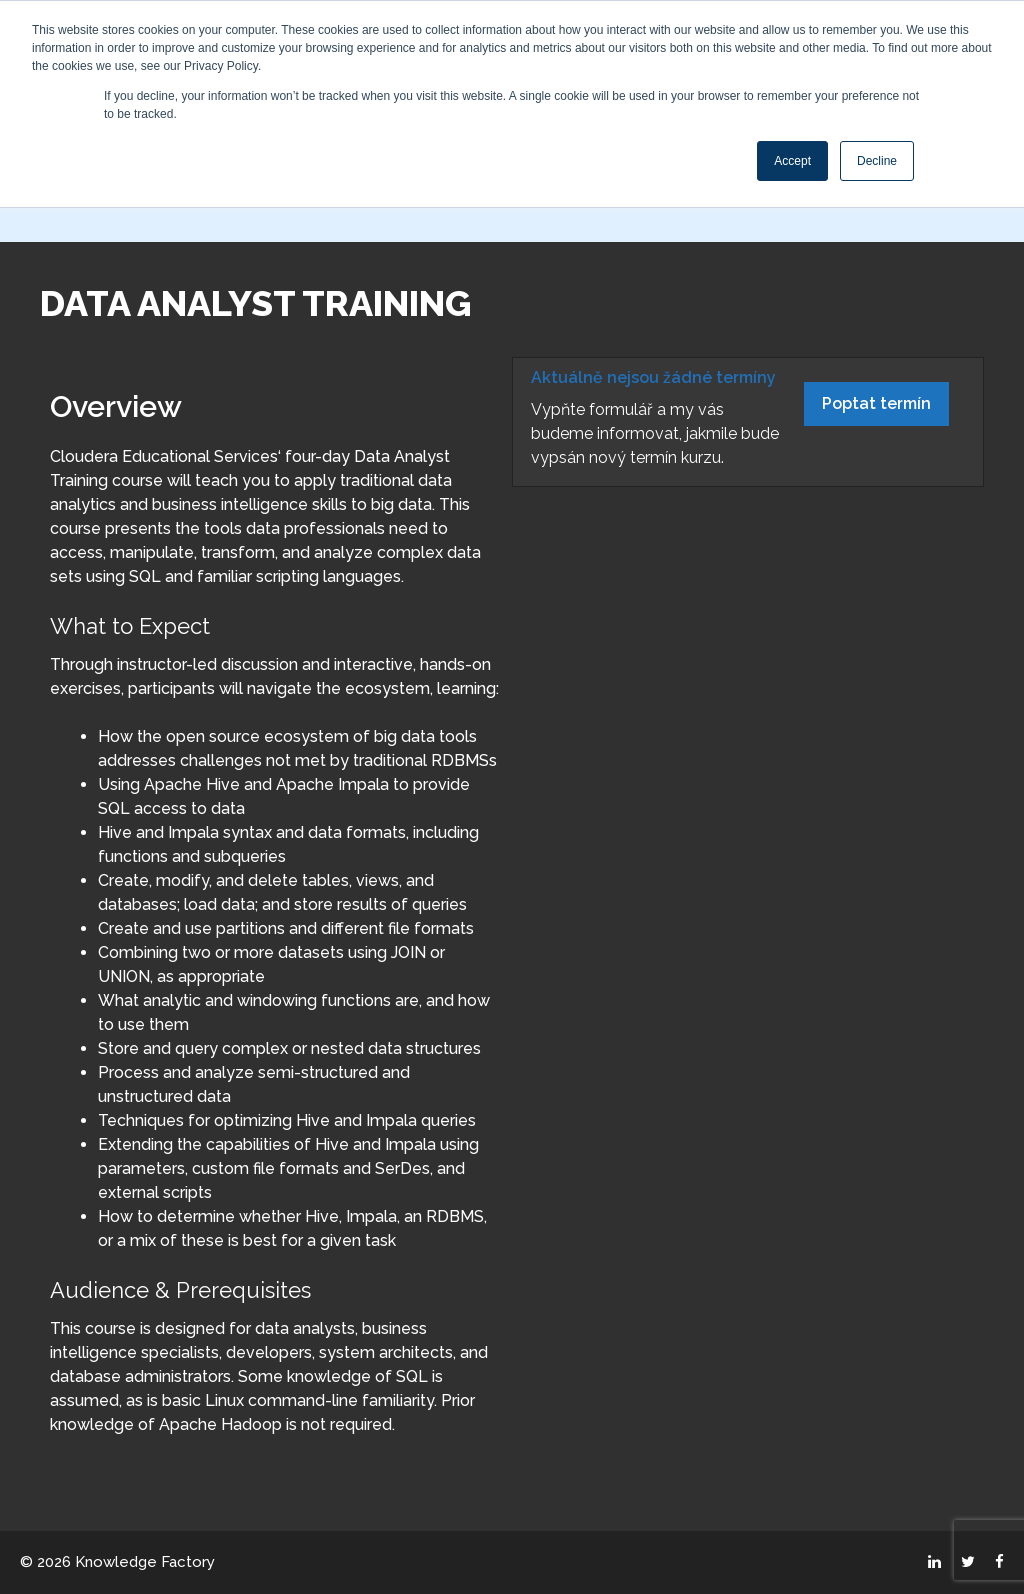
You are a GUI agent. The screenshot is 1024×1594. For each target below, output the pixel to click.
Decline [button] (877, 161)
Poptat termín (876, 403)
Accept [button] (792, 161)
